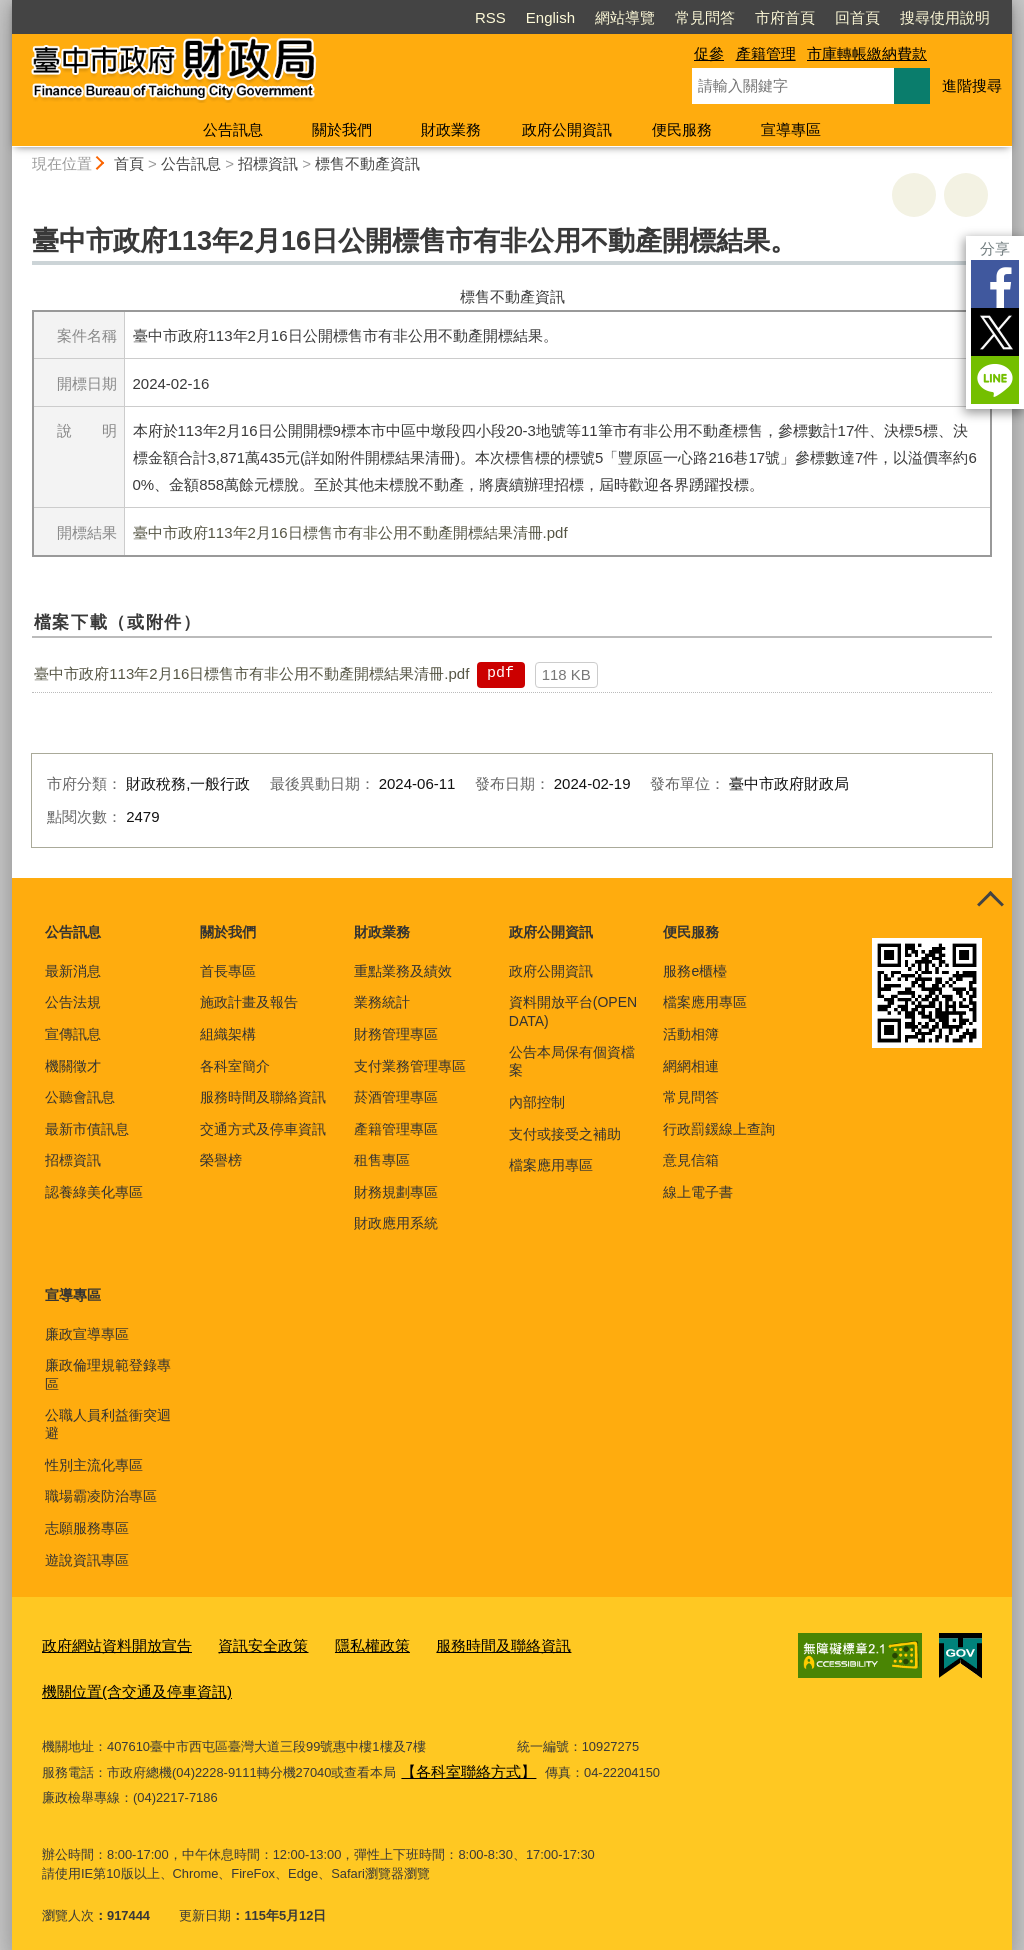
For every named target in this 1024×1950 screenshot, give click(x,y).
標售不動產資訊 (367, 163)
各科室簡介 (235, 1066)
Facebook (995, 284)
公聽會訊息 (80, 1097)
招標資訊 (268, 163)
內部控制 (537, 1102)
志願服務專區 (87, 1528)
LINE (995, 380)
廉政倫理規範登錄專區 (108, 1374)
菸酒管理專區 (396, 1097)
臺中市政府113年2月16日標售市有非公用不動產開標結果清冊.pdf (350, 532)
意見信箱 (691, 1160)
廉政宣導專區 (87, 1334)
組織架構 (228, 1034)
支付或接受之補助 (565, 1134)
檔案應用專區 (551, 1165)
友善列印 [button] (914, 195)
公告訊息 (233, 129)
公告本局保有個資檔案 (572, 1061)
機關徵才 (73, 1066)
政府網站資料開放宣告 (107, 1642)
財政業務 (451, 129)
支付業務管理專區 (410, 1066)
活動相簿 (691, 1034)
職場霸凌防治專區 (101, 1496)
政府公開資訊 (567, 129)
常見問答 (705, 17)
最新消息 (73, 971)
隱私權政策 (335, 1642)
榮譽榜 (221, 1160)
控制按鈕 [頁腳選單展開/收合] (990, 900)
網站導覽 (625, 17)
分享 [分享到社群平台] (995, 248)
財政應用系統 (396, 1223)
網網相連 (691, 1066)
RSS (490, 17)
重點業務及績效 (403, 971)
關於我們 (342, 129)
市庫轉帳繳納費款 (867, 53)
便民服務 (682, 129)
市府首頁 (785, 17)
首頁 (129, 163)
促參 (709, 53)
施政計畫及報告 (249, 1002)
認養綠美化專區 (94, 1192)
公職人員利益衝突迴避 (108, 1424)
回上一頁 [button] (966, 195)
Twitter (995, 332)
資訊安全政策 (237, 1642)
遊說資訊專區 (87, 1560)
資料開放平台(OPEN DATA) (573, 1011)
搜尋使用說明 (945, 17)
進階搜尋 (972, 85)
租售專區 (382, 1160)
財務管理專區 (396, 1034)
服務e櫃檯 (695, 971)
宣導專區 (791, 129)
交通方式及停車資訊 (263, 1129)
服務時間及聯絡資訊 (263, 1097)
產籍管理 (766, 53)
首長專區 (228, 971)
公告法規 (73, 1002)
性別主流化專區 (94, 1465)
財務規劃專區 (396, 1192)
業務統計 (382, 1002)
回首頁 (857, 17)
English (550, 17)
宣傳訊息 (73, 1034)
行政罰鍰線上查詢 (719, 1129)
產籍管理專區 (396, 1129)
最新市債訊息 (87, 1129)
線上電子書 (698, 1192)
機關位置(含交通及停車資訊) (124, 1683)
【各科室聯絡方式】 (459, 1759)
